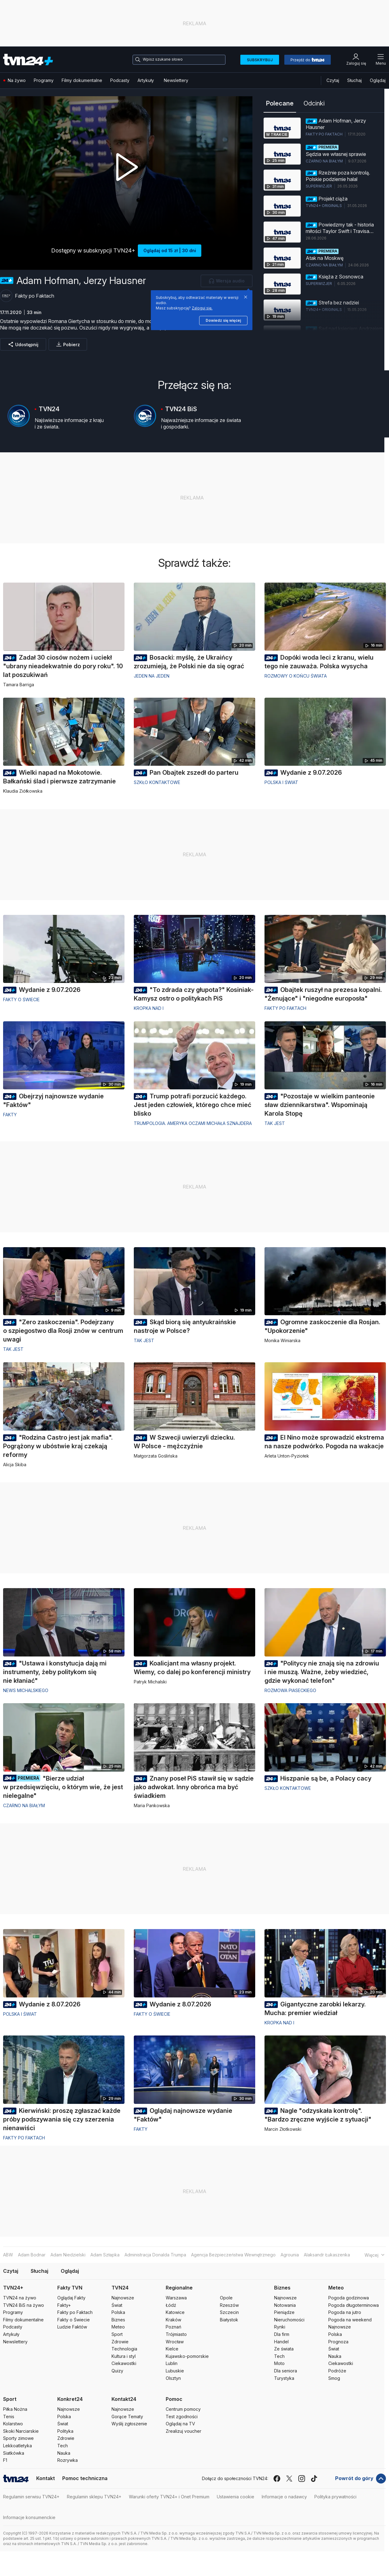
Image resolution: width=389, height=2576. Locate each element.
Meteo (118, 2326)
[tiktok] (314, 2478)
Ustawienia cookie (235, 2496)
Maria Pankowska (152, 1805)
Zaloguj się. (202, 308)
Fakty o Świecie (73, 2319)
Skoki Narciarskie (21, 2431)
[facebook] (277, 2478)
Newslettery (176, 80)
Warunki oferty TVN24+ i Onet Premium (169, 2496)
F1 (5, 2460)
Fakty (10, 1114)
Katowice (175, 2312)
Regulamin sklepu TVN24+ (94, 2496)
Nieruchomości (289, 2319)
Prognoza (338, 2341)
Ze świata (284, 2348)
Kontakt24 (123, 2399)
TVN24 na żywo (19, 2297)
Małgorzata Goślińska (155, 1455)
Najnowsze (122, 2297)
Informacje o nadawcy (284, 2496)
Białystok (229, 2319)
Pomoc (174, 2399)
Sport (117, 2334)
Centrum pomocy (183, 2409)
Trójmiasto (176, 2334)
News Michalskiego (25, 1690)
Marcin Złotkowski (282, 2129)
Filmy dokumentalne (82, 80)
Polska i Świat (281, 782)
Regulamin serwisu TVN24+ (31, 2496)
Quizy (117, 2370)
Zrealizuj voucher (183, 2431)
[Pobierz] (68, 344)
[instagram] (301, 2478)
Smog (334, 2378)
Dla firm (281, 2334)
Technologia (124, 2348)
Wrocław (175, 2341)
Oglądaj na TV (180, 2423)
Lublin (171, 2363)
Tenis (8, 2416)
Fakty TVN (69, 2288)
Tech (279, 2356)
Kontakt (45, 2478)
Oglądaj (378, 80)
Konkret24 (70, 2399)
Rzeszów (229, 2305)
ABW (8, 2254)
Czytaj (332, 80)
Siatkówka (13, 2453)
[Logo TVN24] (16, 2478)
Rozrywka (67, 2460)
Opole (226, 2297)
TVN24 (120, 2288)
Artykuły (146, 80)
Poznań (173, 2326)
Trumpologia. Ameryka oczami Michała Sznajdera (193, 1123)
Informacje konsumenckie (29, 2517)
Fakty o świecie (21, 999)
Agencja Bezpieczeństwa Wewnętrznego (233, 2254)
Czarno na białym (24, 1805)
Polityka (65, 2431)
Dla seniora (285, 2370)
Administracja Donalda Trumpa (155, 2254)
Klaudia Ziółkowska (22, 791)
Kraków (173, 2319)
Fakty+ (64, 2305)
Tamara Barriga (18, 684)
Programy (44, 80)
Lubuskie (175, 2370)
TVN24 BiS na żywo (23, 2305)
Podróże (337, 2370)
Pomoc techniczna (84, 2478)
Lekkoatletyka (17, 2445)
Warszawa (176, 2297)
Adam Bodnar (32, 2254)
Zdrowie (120, 2341)
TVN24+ (13, 2288)
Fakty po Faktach (285, 1008)
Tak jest (274, 1123)
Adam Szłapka (105, 2254)
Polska (118, 2312)
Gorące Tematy (127, 2416)
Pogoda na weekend (350, 2319)
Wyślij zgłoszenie (129, 2423)
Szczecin (229, 2312)
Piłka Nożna (15, 2409)
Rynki (279, 2326)
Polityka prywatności (335, 2496)
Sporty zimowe (18, 2438)
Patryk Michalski (150, 1681)
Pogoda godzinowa (348, 2297)
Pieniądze (284, 2312)
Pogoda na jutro (344, 2312)
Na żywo (14, 80)
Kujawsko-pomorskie (187, 2356)
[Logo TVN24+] (28, 59)
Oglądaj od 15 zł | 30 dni (169, 250)
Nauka (334, 2356)
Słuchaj (354, 80)
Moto (279, 2363)
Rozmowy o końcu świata (295, 675)
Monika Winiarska (282, 1340)
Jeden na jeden (151, 675)
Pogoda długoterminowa (353, 2305)
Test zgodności (182, 2416)
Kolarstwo (13, 2423)
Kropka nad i (149, 1008)
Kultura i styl (123, 2356)
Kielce (172, 2348)
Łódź (171, 2305)
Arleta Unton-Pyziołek (286, 1455)
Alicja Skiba (14, 1464)
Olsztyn (173, 2378)
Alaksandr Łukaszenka (327, 2254)
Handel (281, 2341)
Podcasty (119, 80)
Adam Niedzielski (67, 2254)
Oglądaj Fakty (71, 2297)
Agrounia (290, 2254)
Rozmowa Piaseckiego (290, 1690)
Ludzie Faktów (72, 2326)
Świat (116, 2305)
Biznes (118, 2319)
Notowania (285, 2305)
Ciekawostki (123, 2363)
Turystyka (284, 2378)
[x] (289, 2478)
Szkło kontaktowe (157, 782)
